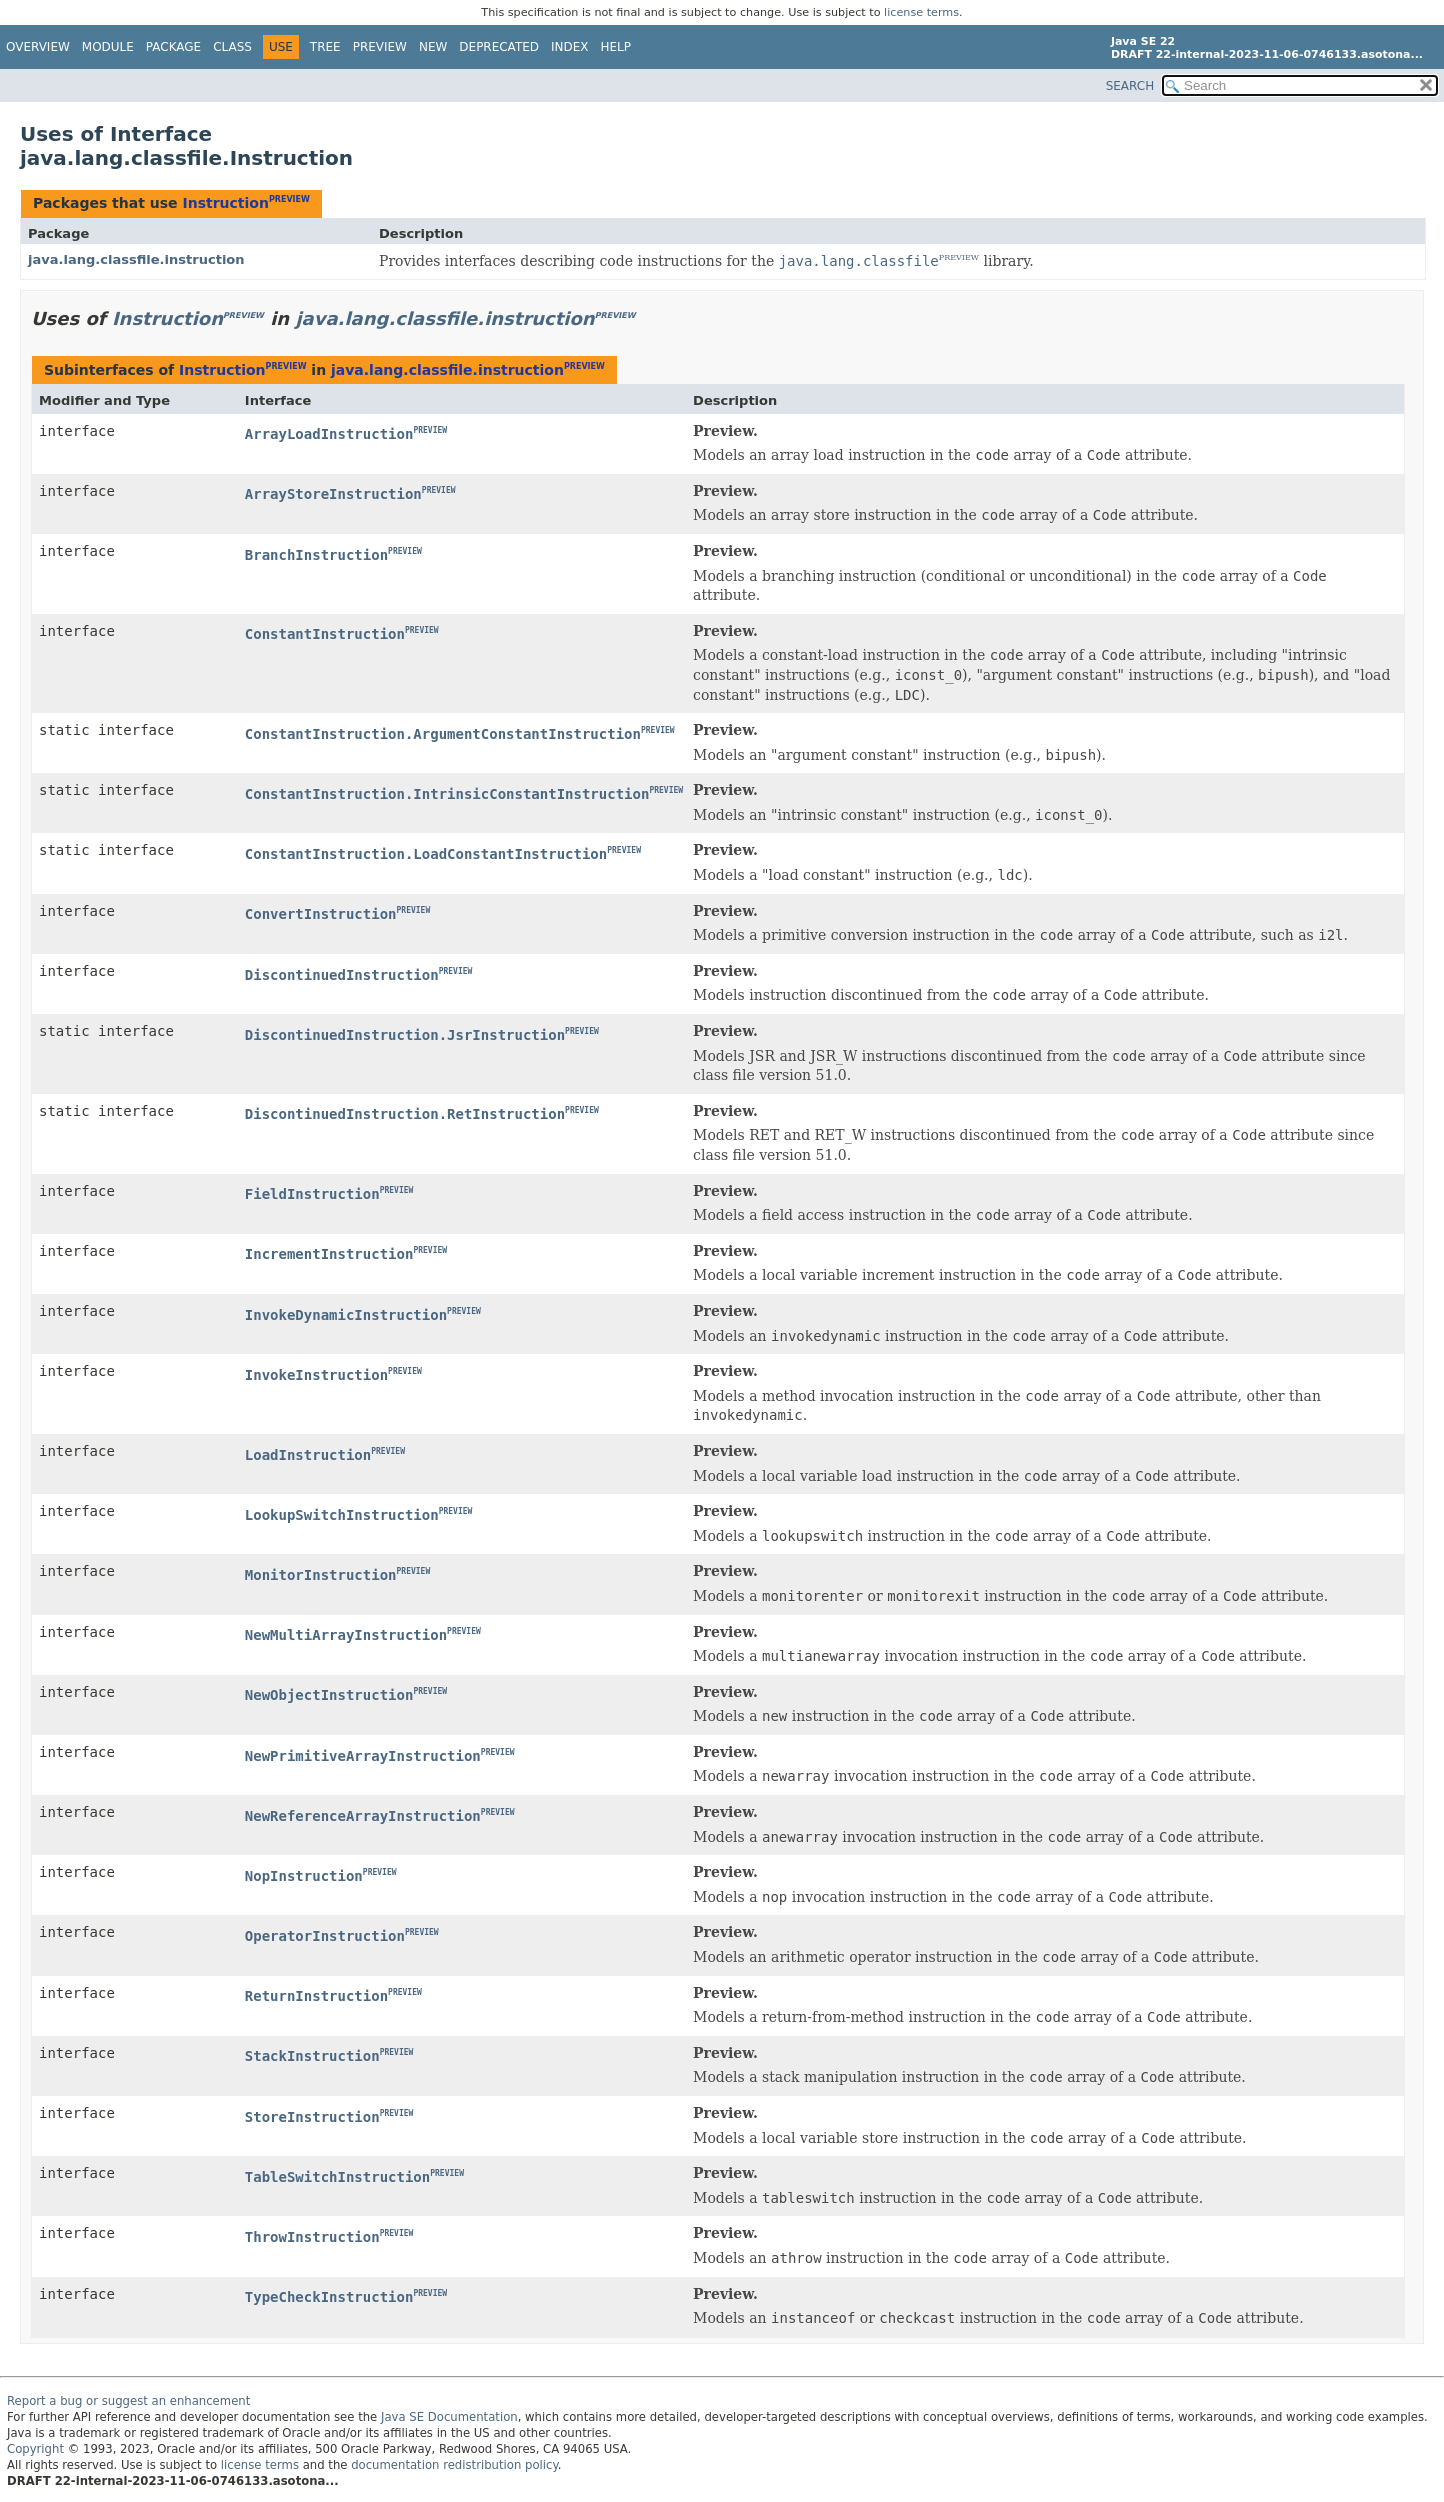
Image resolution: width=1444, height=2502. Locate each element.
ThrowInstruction (312, 2237)
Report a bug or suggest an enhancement (128, 2401)
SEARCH (1130, 86)
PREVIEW (289, 199)
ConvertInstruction (321, 914)
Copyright (35, 2449)
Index (570, 47)
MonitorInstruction (321, 1575)
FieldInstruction (312, 1194)
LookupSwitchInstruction (342, 1515)
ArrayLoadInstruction (329, 434)
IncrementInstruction (329, 1254)
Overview (38, 47)
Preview (380, 47)
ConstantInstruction (325, 634)
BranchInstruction (316, 555)
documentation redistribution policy (454, 2465)
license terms (921, 12)
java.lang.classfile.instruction (136, 259)
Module (108, 47)
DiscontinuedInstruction (342, 975)
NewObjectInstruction (329, 1695)
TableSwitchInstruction (337, 2177)
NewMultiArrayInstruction (346, 1635)
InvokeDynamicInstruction (346, 1315)
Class (232, 47)
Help (616, 47)
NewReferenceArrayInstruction (363, 1816)
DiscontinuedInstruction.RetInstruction (405, 1114)
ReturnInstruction (316, 1996)
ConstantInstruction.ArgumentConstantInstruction (443, 734)
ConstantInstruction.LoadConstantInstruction (426, 854)
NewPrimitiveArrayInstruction (363, 1756)
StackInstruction (312, 2056)
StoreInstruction (312, 2117)
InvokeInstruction (316, 1375)
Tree (325, 47)
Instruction (225, 203)
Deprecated (499, 47)
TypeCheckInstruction (329, 2297)
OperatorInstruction (325, 1936)
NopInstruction (304, 1876)
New (433, 47)
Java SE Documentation (449, 2417)
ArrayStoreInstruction (333, 494)
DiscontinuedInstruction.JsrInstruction (405, 1035)
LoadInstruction (308, 1455)
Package (173, 47)
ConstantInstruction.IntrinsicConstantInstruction (447, 794)
